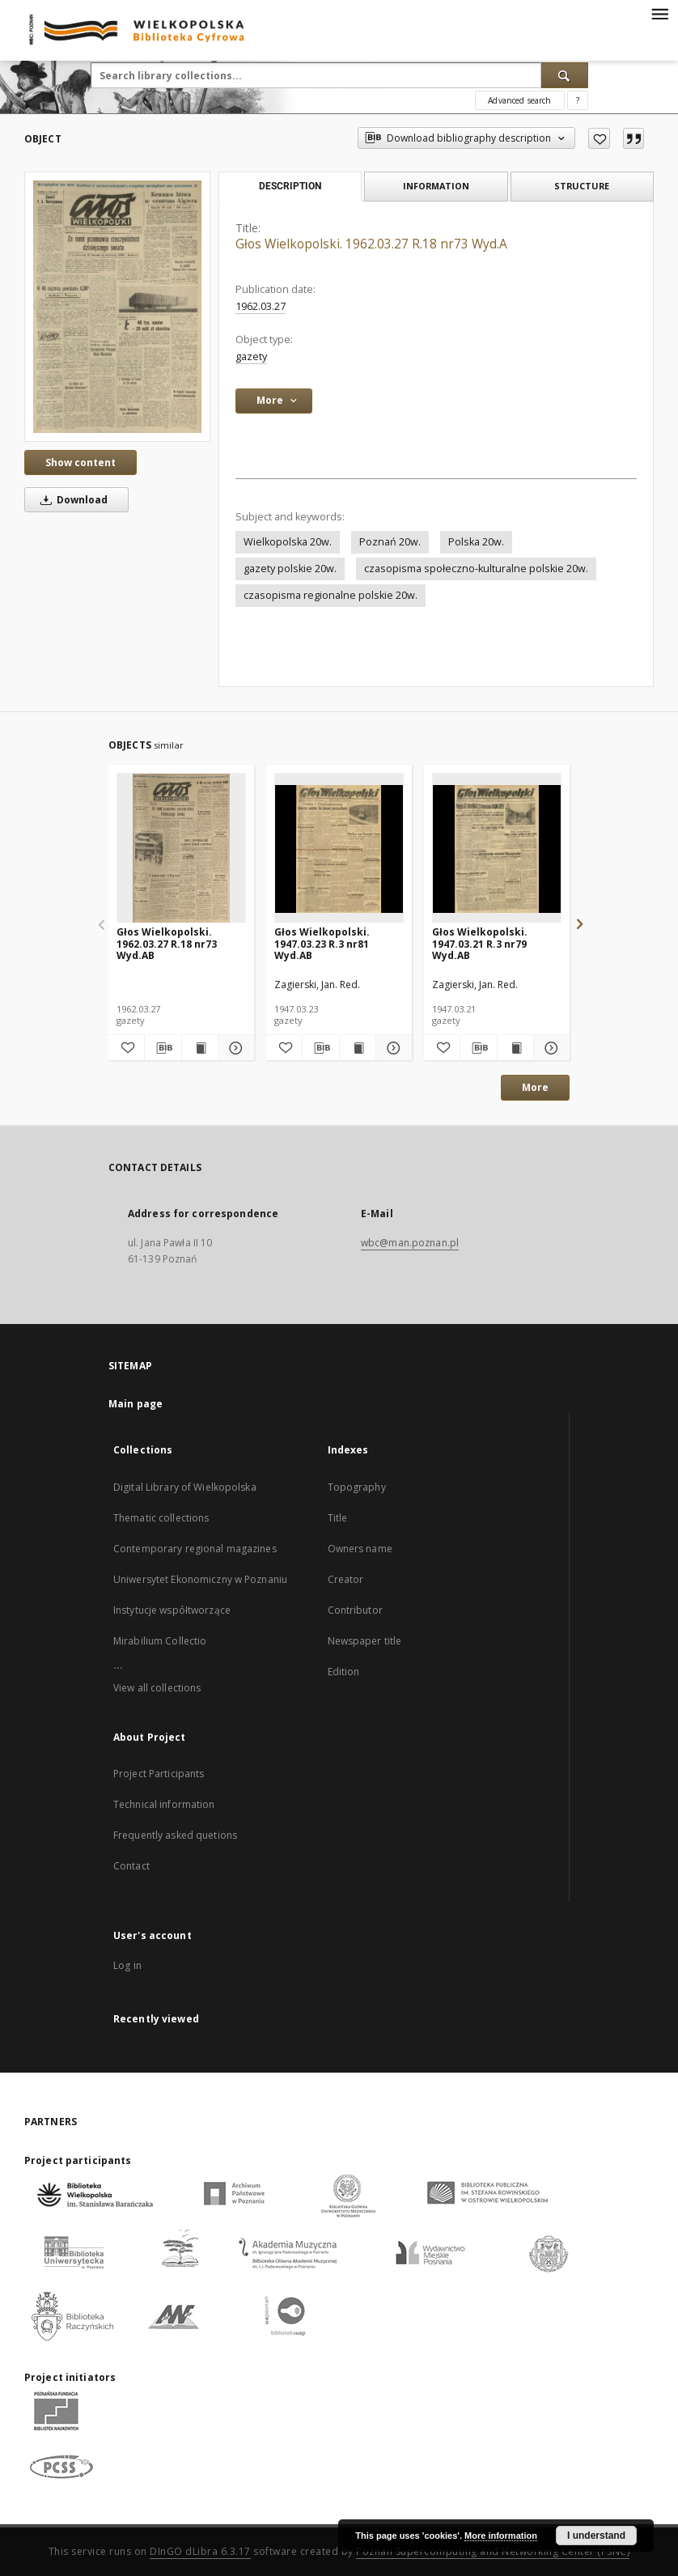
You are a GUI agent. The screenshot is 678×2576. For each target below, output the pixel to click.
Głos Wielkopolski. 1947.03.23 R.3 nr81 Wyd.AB (322, 943)
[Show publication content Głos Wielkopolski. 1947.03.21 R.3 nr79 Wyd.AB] (515, 1048)
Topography (357, 1487)
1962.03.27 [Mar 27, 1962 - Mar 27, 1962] (260, 306)
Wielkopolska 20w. (288, 542)
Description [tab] (290, 186)
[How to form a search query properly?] (577, 100)
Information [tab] (436, 186)
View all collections (157, 1688)
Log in (127, 1965)
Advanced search (519, 100)
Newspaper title (365, 1641)
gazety (251, 356)
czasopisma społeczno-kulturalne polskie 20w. (476, 568)
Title (338, 1518)
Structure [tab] (581, 186)
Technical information (164, 1804)
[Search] (564, 75)
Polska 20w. (476, 542)
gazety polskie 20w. (290, 568)
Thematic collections (161, 1518)
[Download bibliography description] (162, 1048)
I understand (596, 2535)
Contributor (355, 1610)
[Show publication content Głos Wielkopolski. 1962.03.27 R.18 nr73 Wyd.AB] (200, 1048)
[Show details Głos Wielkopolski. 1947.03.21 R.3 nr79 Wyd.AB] (549, 1048)
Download (71, 499)
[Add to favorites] (599, 138)
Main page (135, 1404)
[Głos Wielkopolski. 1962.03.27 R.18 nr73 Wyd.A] (117, 306)
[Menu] (659, 13)
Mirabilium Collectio (159, 1641)
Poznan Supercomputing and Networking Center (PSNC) (492, 2551)
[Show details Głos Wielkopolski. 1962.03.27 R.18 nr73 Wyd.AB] (234, 1048)
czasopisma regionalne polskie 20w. (330, 595)
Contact (131, 1866)
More (535, 1087)
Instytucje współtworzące (172, 1610)
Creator (346, 1579)
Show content (80, 462)
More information (500, 2535)
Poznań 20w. (390, 542)
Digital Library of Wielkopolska (184, 1487)
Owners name (360, 1548)
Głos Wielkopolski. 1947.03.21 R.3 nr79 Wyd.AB (480, 943)
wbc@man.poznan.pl (410, 1243)
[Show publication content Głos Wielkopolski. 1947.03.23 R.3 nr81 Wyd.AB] (357, 1048)
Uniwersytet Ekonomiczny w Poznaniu (200, 1579)
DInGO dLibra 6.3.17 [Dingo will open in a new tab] (200, 2551)
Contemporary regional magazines (195, 1548)
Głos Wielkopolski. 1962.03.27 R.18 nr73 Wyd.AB (167, 943)
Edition (344, 1671)
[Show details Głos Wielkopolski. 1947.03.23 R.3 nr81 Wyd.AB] (391, 1048)
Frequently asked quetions (175, 1835)
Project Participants (158, 1773)
